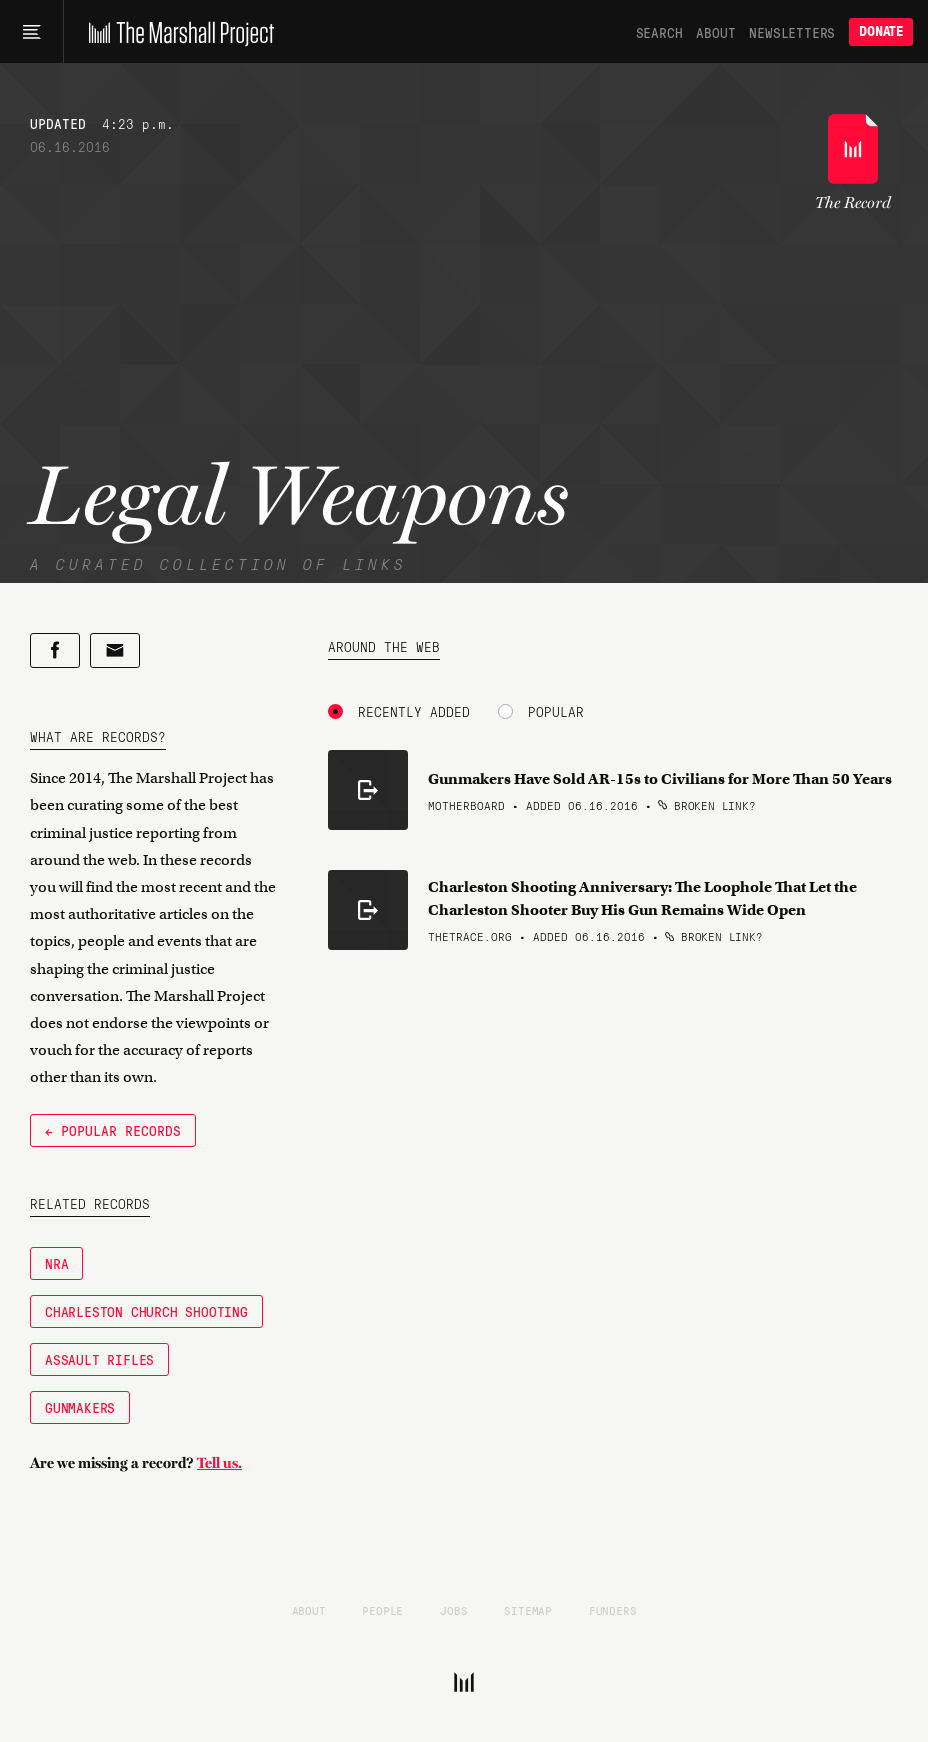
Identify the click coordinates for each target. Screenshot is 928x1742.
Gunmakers (80, 1407)
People (382, 1610)
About (715, 32)
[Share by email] (115, 650)
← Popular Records (113, 1130)
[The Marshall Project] (176, 32)
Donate (881, 31)
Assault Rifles (99, 1359)
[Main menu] (31, 32)
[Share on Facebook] (55, 650)
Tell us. (219, 1463)
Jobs (453, 1610)
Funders (613, 1610)
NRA (56, 1263)
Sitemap (528, 1610)
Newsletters (792, 32)
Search (659, 32)
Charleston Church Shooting (146, 1311)
